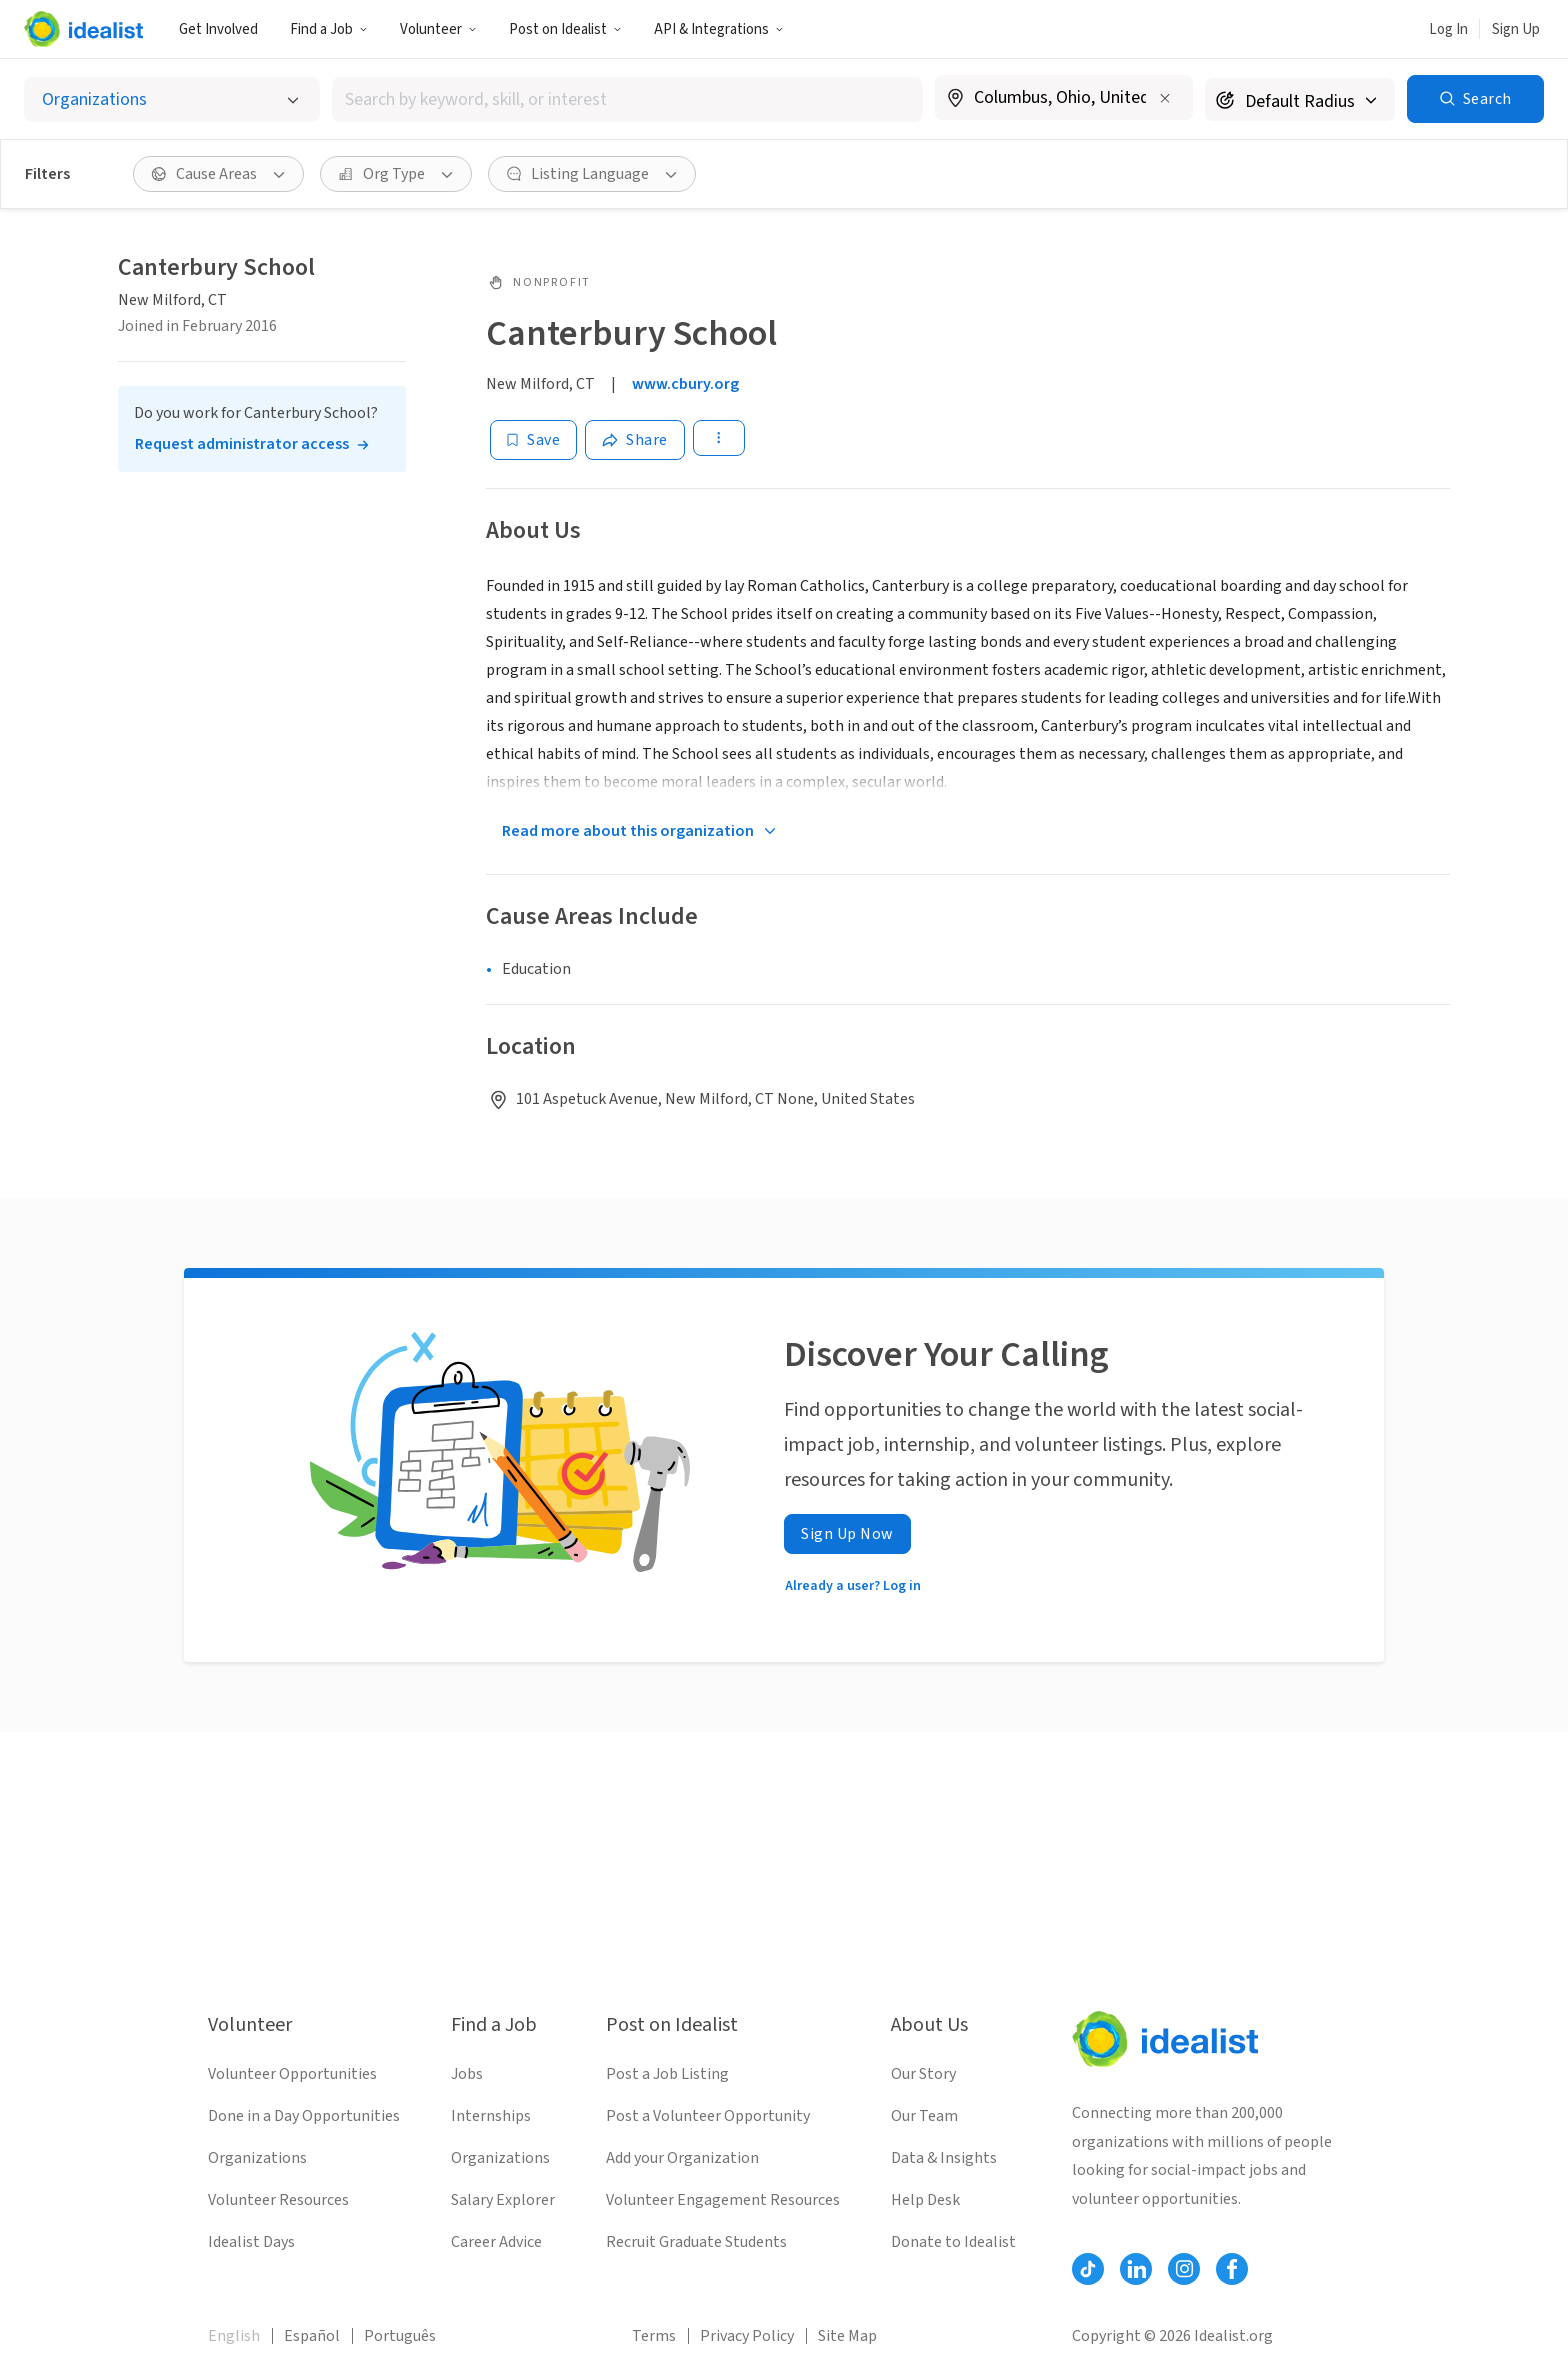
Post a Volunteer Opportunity (708, 2116)
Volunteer (438, 29)
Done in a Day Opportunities (304, 2116)
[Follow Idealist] (1088, 2269)
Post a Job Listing (667, 2074)
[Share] (635, 440)
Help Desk (925, 2200)
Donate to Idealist (953, 2242)
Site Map (847, 2336)
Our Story (923, 2074)
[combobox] (627, 99)
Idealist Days (251, 2242)
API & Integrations (719, 29)
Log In (1448, 29)
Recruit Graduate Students (696, 2242)
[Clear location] (1165, 98)
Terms (654, 2336)
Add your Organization (682, 2158)
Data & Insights (944, 2158)
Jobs (467, 2074)
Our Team (924, 2116)
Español (312, 2336)
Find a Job (329, 29)
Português (400, 2336)
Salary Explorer (503, 2200)
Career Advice (496, 2242)
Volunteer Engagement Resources (723, 2200)
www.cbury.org (685, 384)
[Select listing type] (172, 99)
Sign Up (1516, 29)
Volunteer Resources (278, 2200)
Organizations (257, 2158)
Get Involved (218, 29)
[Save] (533, 440)
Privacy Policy (747, 2336)
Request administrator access (242, 444)
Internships (491, 2116)
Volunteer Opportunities (292, 2074)
